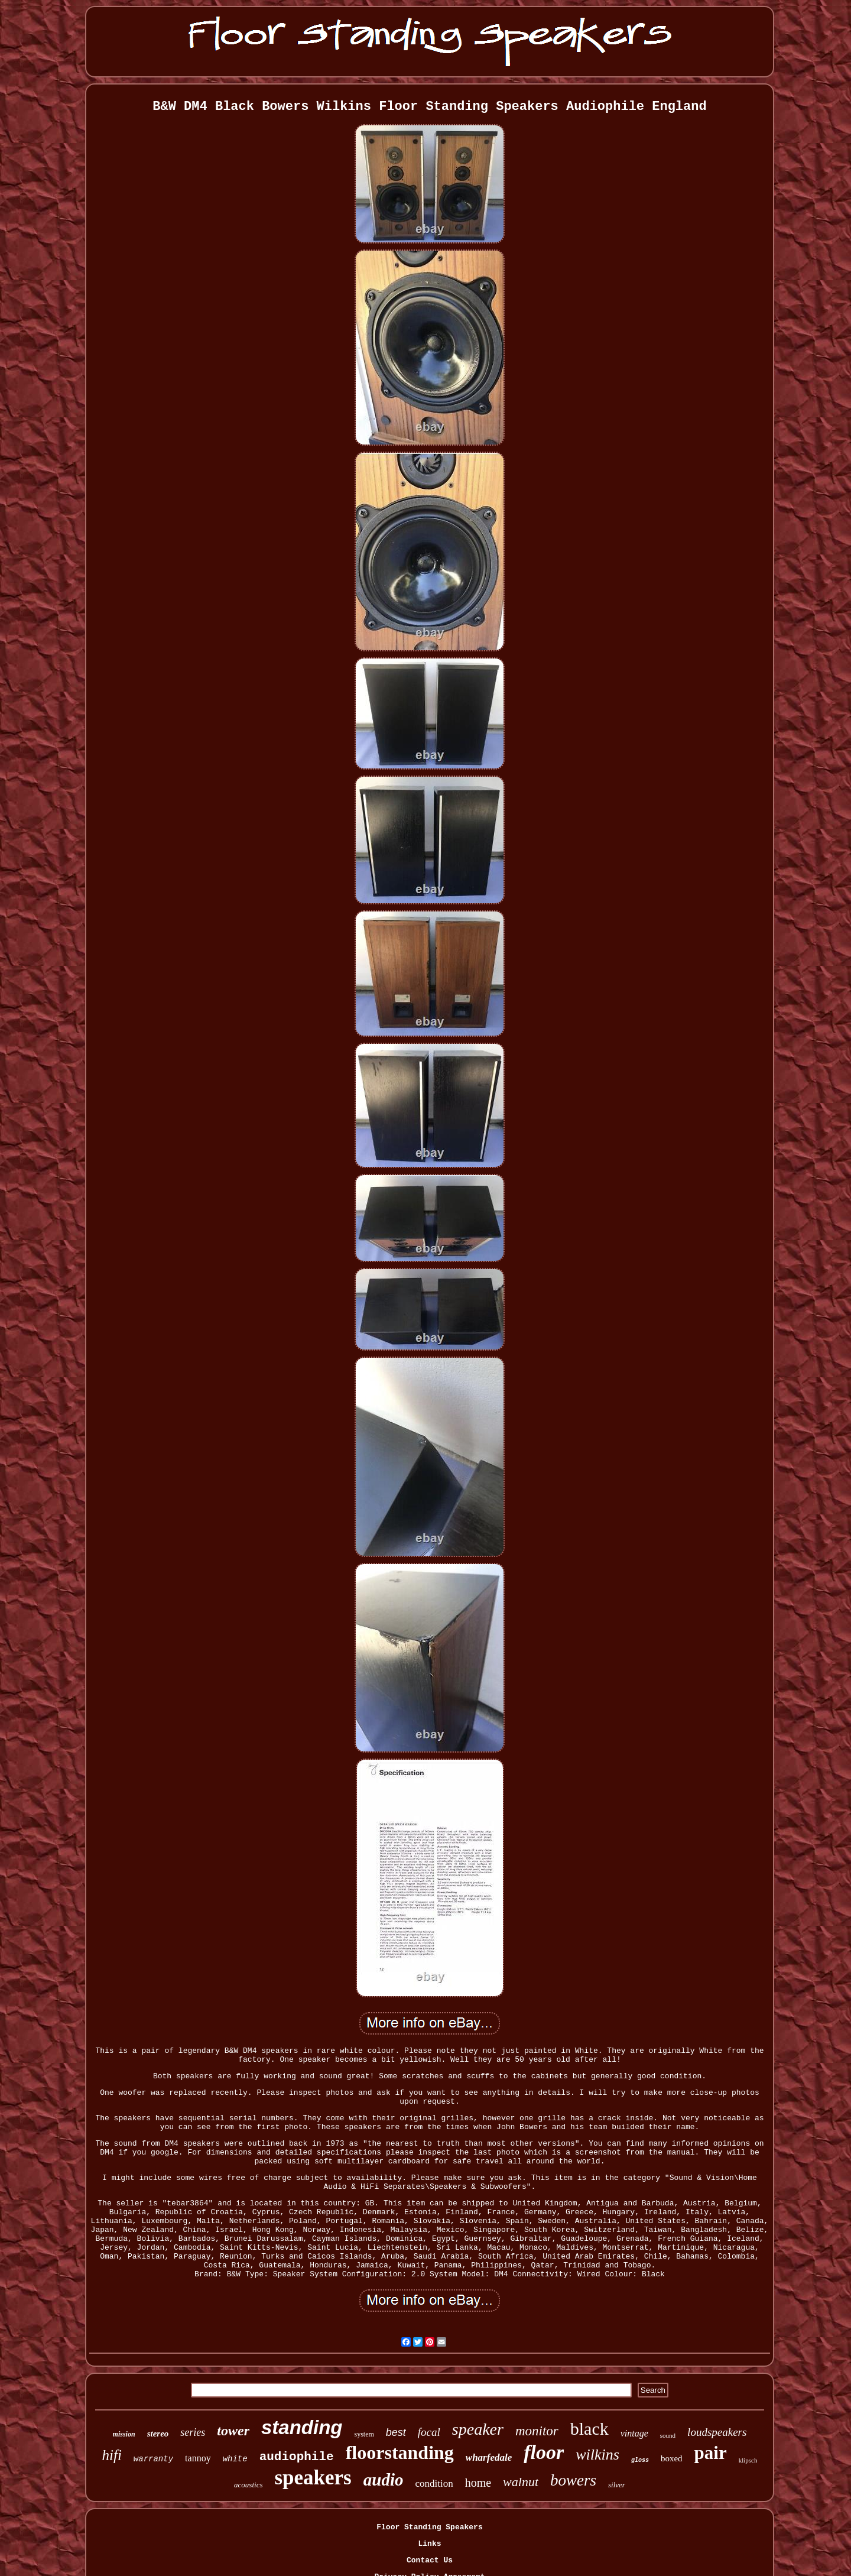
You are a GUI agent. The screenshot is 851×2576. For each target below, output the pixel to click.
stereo (158, 2433)
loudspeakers (716, 2432)
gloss (640, 2460)
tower (233, 2430)
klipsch (748, 2460)
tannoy (198, 2458)
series (192, 2432)
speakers (312, 2477)
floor (544, 2452)
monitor (536, 2430)
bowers (573, 2480)
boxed (672, 2458)
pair (710, 2452)
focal (429, 2432)
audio (383, 2479)
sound (667, 2435)
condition (434, 2483)
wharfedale (489, 2457)
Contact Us (430, 2560)
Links (429, 2543)
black (589, 2428)
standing (302, 2427)
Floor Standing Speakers (429, 2527)
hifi (112, 2455)
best (396, 2432)
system (363, 2434)
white (235, 2459)
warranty (153, 2459)
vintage (634, 2433)
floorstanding (400, 2452)
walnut (520, 2481)
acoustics (248, 2484)
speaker (478, 2429)
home (478, 2482)
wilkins (597, 2454)
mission (124, 2434)
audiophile (296, 2457)
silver (616, 2484)
